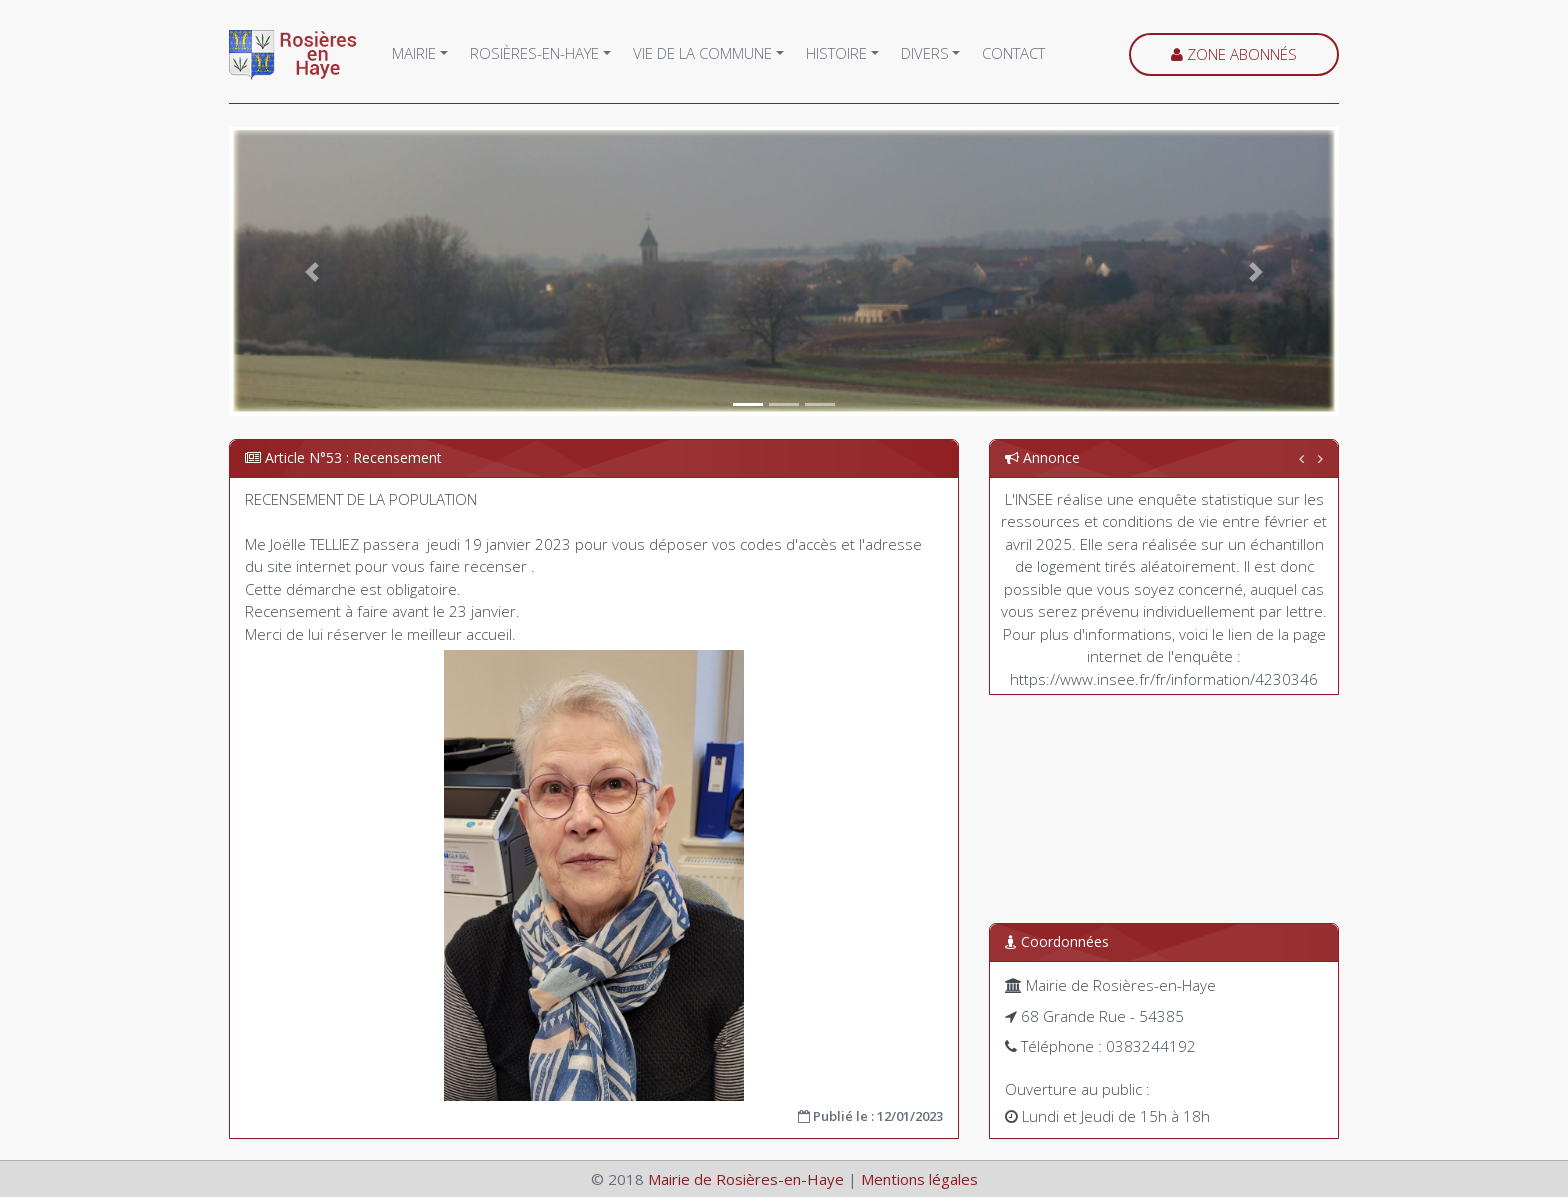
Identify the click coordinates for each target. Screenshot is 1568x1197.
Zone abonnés (1234, 54)
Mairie (414, 53)
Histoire (836, 53)
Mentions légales (919, 1179)
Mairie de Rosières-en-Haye (746, 1179)
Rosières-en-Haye (534, 53)
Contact (1013, 53)
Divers (925, 53)
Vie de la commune (702, 53)
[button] (312, 271)
